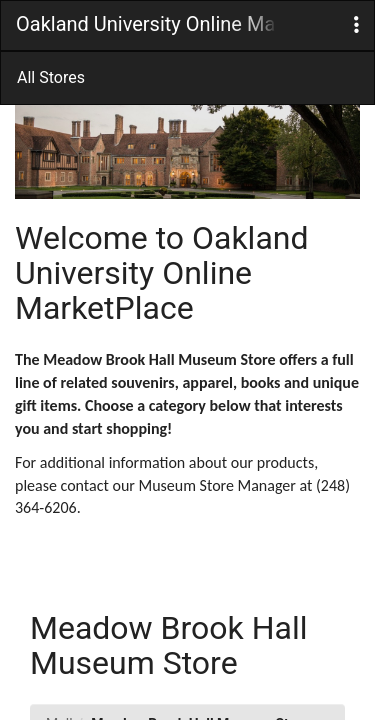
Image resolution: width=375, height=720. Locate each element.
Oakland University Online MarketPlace (146, 24)
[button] (356, 25)
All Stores (51, 77)
